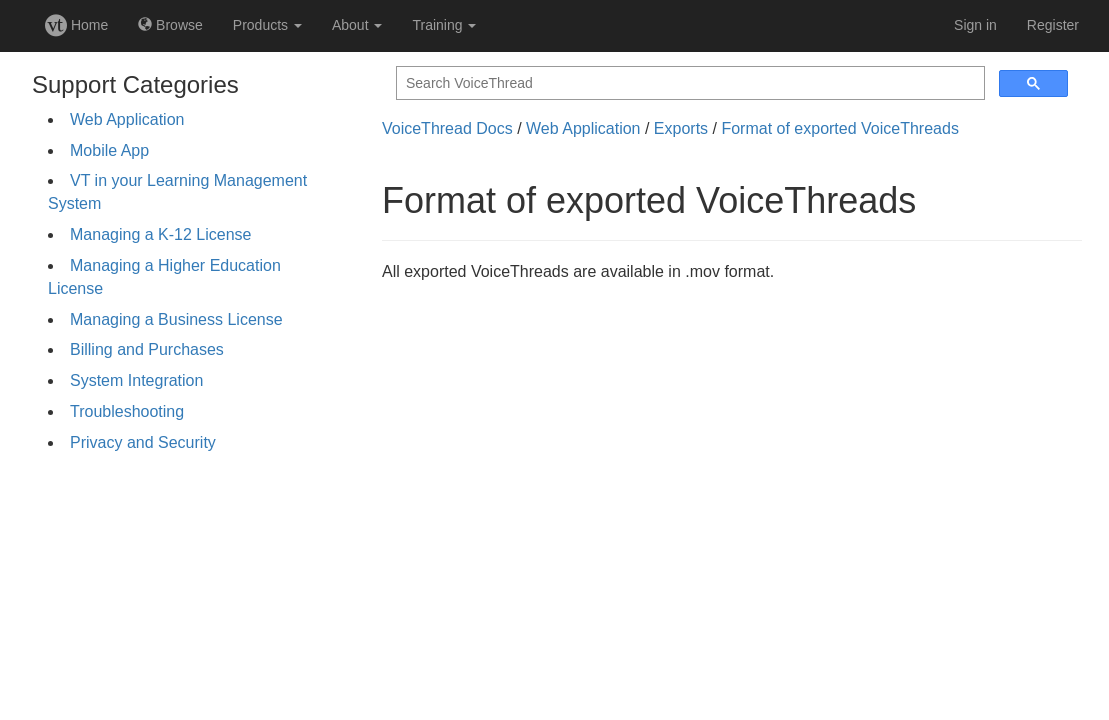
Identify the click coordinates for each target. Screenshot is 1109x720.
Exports (681, 128)
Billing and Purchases (147, 349)
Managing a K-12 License (160, 234)
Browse (170, 25)
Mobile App (109, 150)
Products (267, 25)
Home (76, 25)
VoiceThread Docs (447, 128)
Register (1053, 25)
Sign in (975, 25)
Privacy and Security (143, 442)
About (357, 25)
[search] (688, 83)
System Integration (136, 380)
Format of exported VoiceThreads (839, 128)
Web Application (127, 119)
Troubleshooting (127, 411)
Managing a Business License (176, 319)
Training (444, 25)
